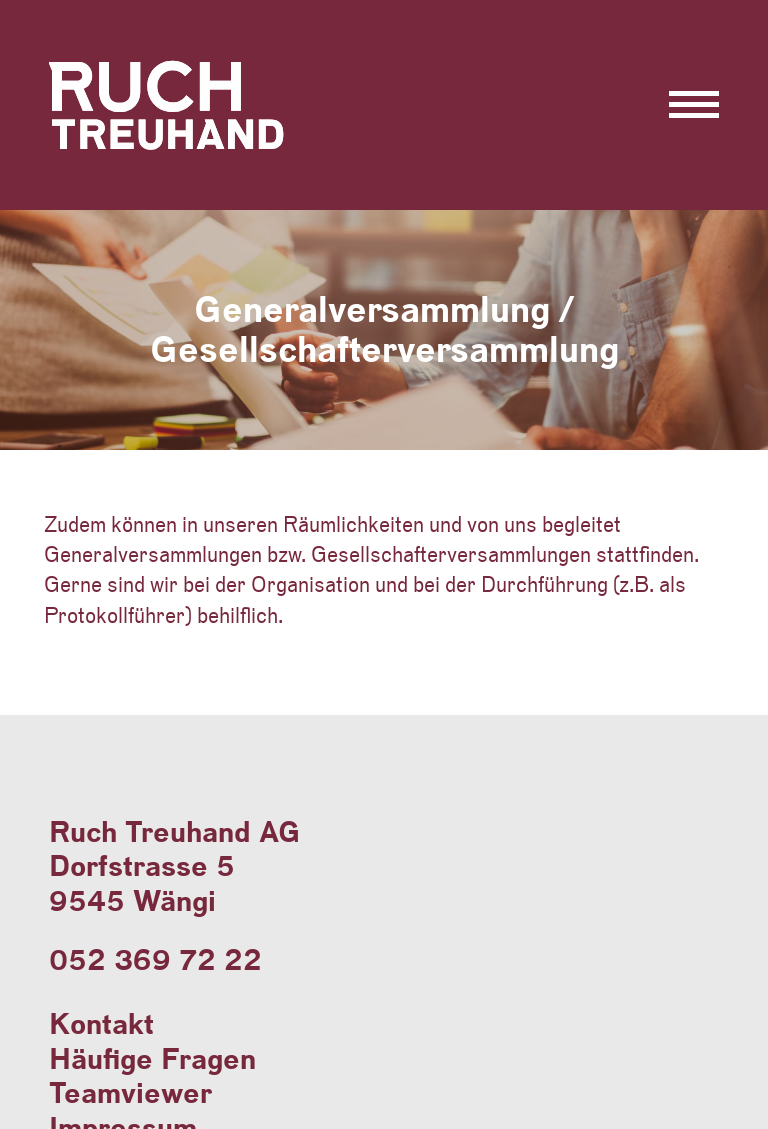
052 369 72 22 (155, 959)
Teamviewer (130, 1092)
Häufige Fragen (152, 1058)
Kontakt (101, 1023)
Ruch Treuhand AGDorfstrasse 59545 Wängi (174, 866)
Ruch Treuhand (176, 148)
